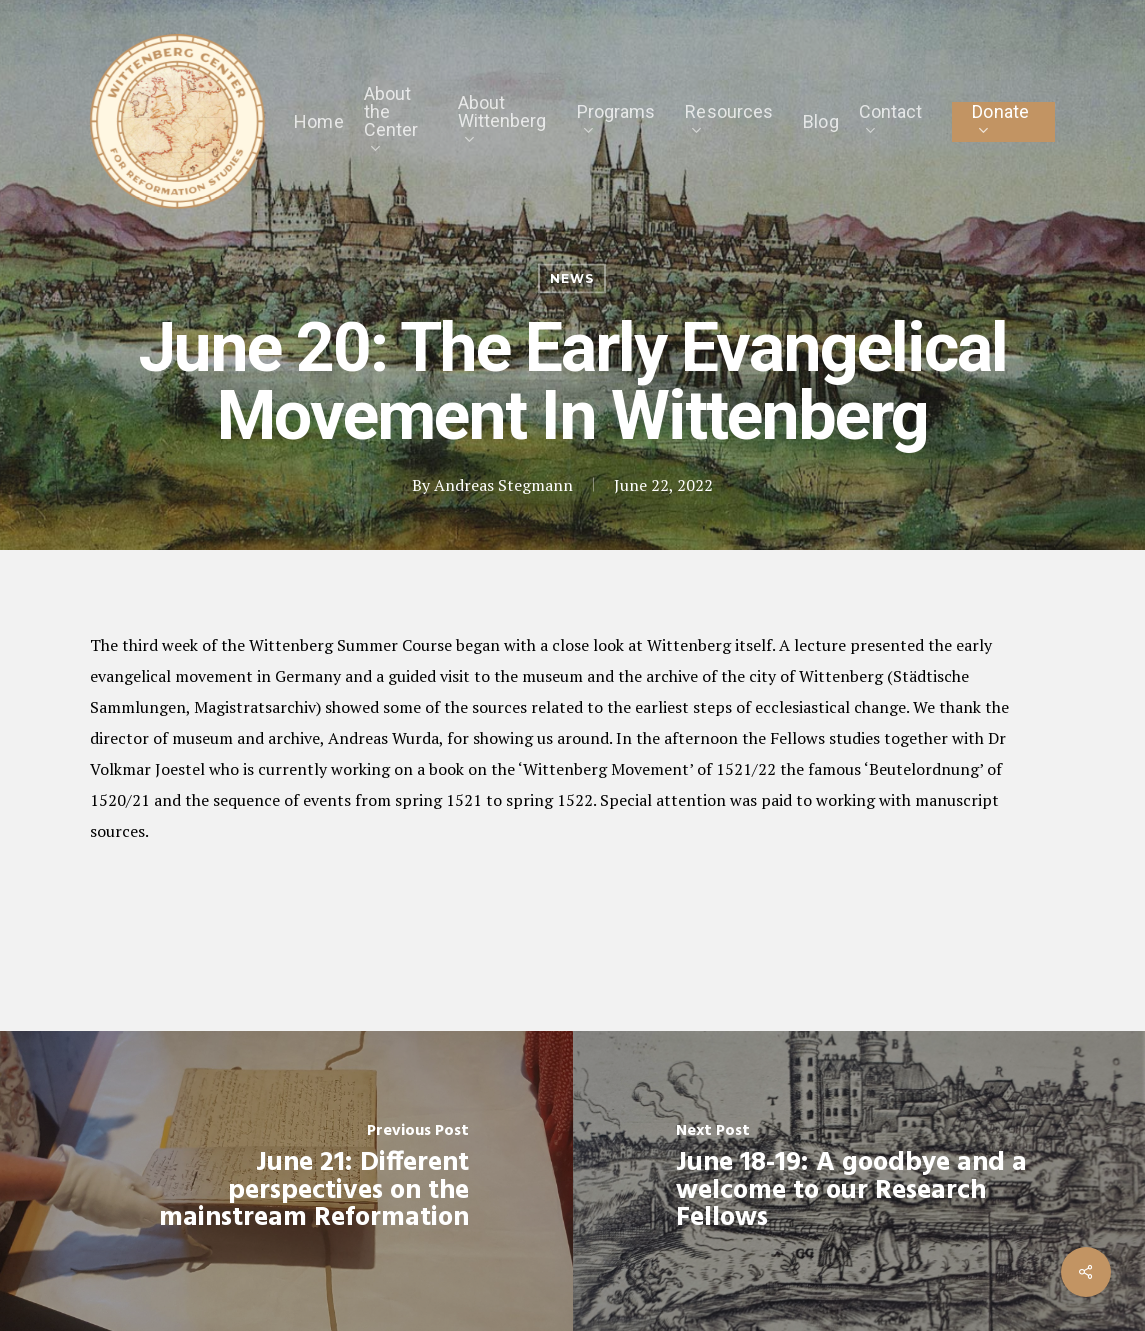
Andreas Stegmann (503, 485)
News (572, 278)
